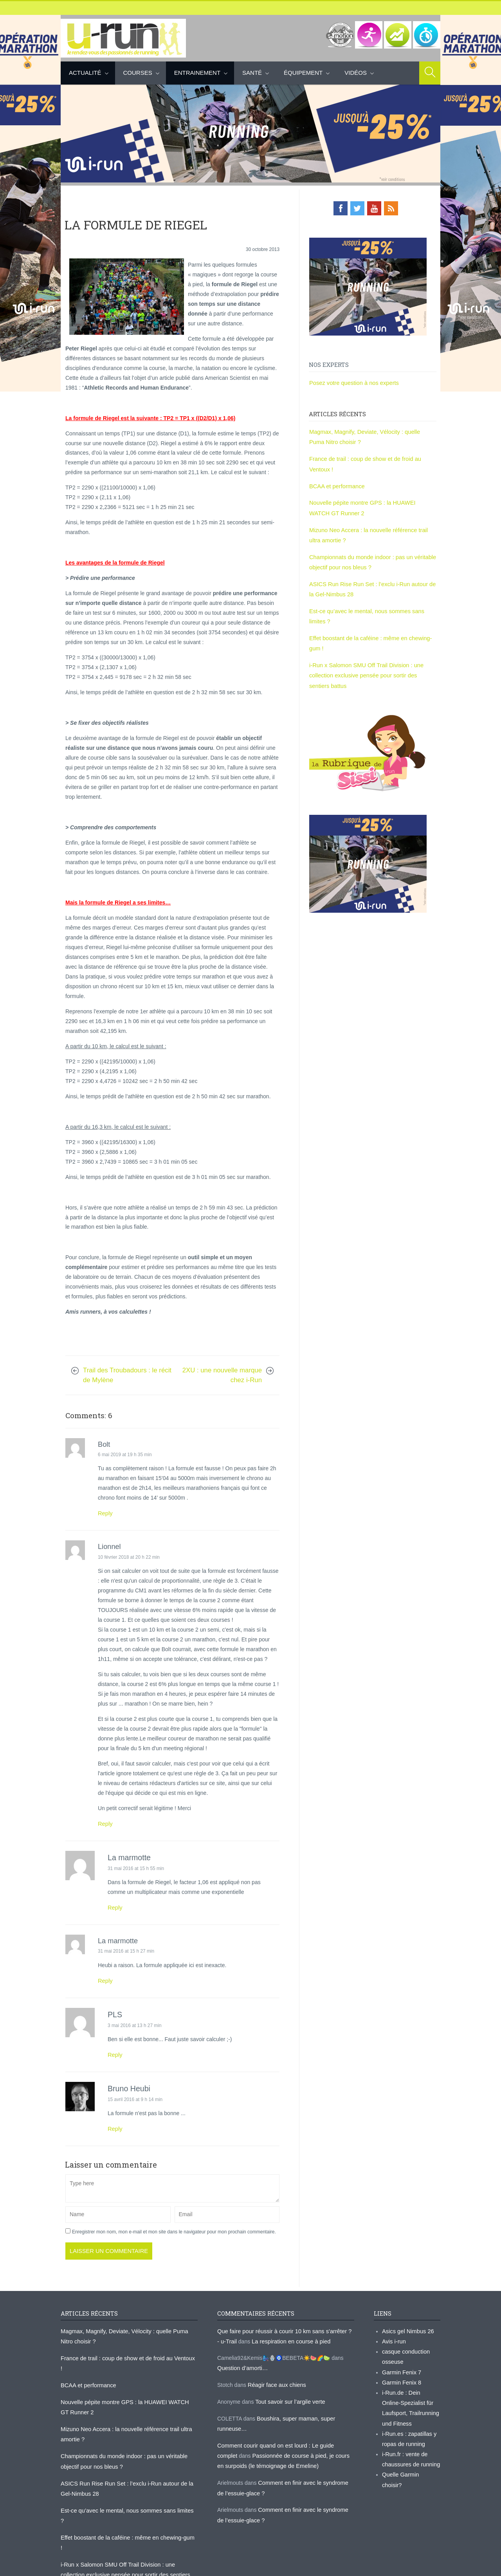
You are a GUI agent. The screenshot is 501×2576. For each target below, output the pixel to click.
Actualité (85, 72)
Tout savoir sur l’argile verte (288, 2396)
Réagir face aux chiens (275, 2380)
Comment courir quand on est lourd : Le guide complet (283, 2438)
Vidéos (355, 72)
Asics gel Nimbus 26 (407, 2328)
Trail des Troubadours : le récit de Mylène (127, 1374)
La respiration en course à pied (285, 2337)
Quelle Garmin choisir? (410, 2464)
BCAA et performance (335, 483)
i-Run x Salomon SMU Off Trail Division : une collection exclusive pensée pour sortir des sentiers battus (371, 666)
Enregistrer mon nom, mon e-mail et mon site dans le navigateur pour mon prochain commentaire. (174, 2229)
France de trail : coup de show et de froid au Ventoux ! (126, 2353)
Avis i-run (393, 2337)
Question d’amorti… (241, 2363)
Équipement (303, 72)
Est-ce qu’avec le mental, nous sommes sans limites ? (126, 2491)
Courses (137, 72)
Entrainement (197, 72)
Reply (105, 1513)
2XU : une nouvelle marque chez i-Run (222, 1374)
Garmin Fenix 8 (401, 2377)
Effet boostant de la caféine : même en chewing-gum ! (126, 2507)
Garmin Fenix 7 (401, 2367)
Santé (252, 72)
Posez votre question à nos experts (352, 382)
